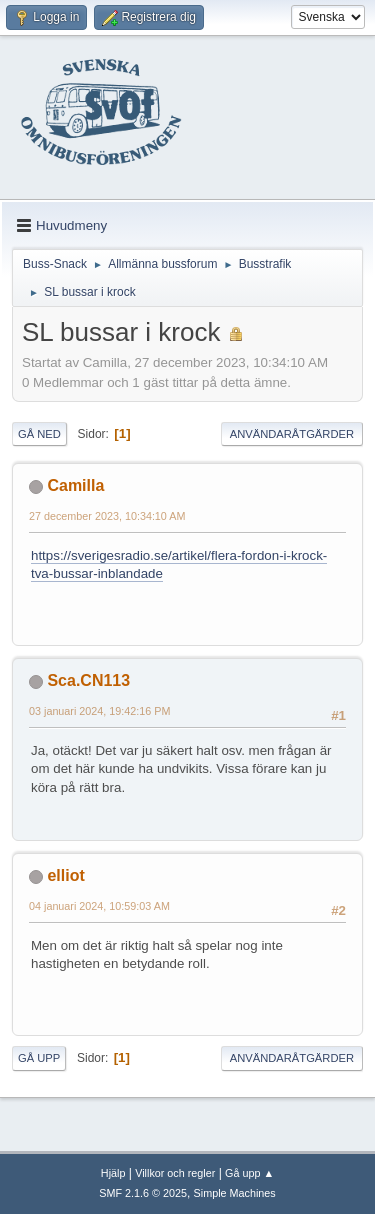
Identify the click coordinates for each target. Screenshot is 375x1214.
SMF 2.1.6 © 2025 (143, 1193)
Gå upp (39, 1058)
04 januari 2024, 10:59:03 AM (99, 906)
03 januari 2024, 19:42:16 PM (99, 711)
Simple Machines (235, 1193)
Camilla (75, 485)
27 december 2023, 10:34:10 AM (107, 516)
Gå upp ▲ (249, 1173)
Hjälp (113, 1173)
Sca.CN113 (88, 680)
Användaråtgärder (292, 434)
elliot (65, 875)
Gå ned (39, 434)
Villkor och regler (175, 1173)
